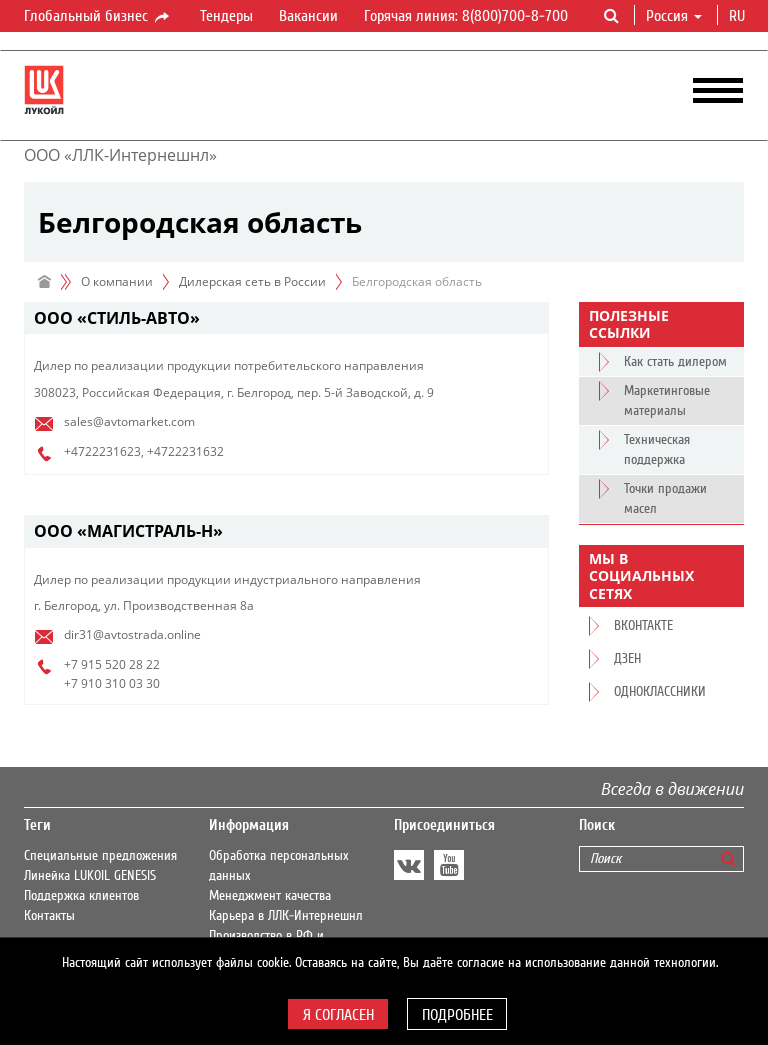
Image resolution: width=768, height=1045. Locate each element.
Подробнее (457, 1015)
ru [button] (739, 16)
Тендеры (226, 16)
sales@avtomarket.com (129, 421)
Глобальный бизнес (98, 17)
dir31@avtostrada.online (132, 634)
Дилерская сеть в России (252, 281)
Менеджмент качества (270, 896)
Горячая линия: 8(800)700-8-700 (466, 16)
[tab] (286, 318)
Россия (674, 16)
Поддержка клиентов (81, 896)
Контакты (49, 916)
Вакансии (308, 16)
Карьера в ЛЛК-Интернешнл (286, 916)
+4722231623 (102, 451)
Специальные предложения (100, 856)
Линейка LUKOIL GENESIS (90, 876)
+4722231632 (185, 451)
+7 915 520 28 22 (112, 664)
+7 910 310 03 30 (112, 683)
